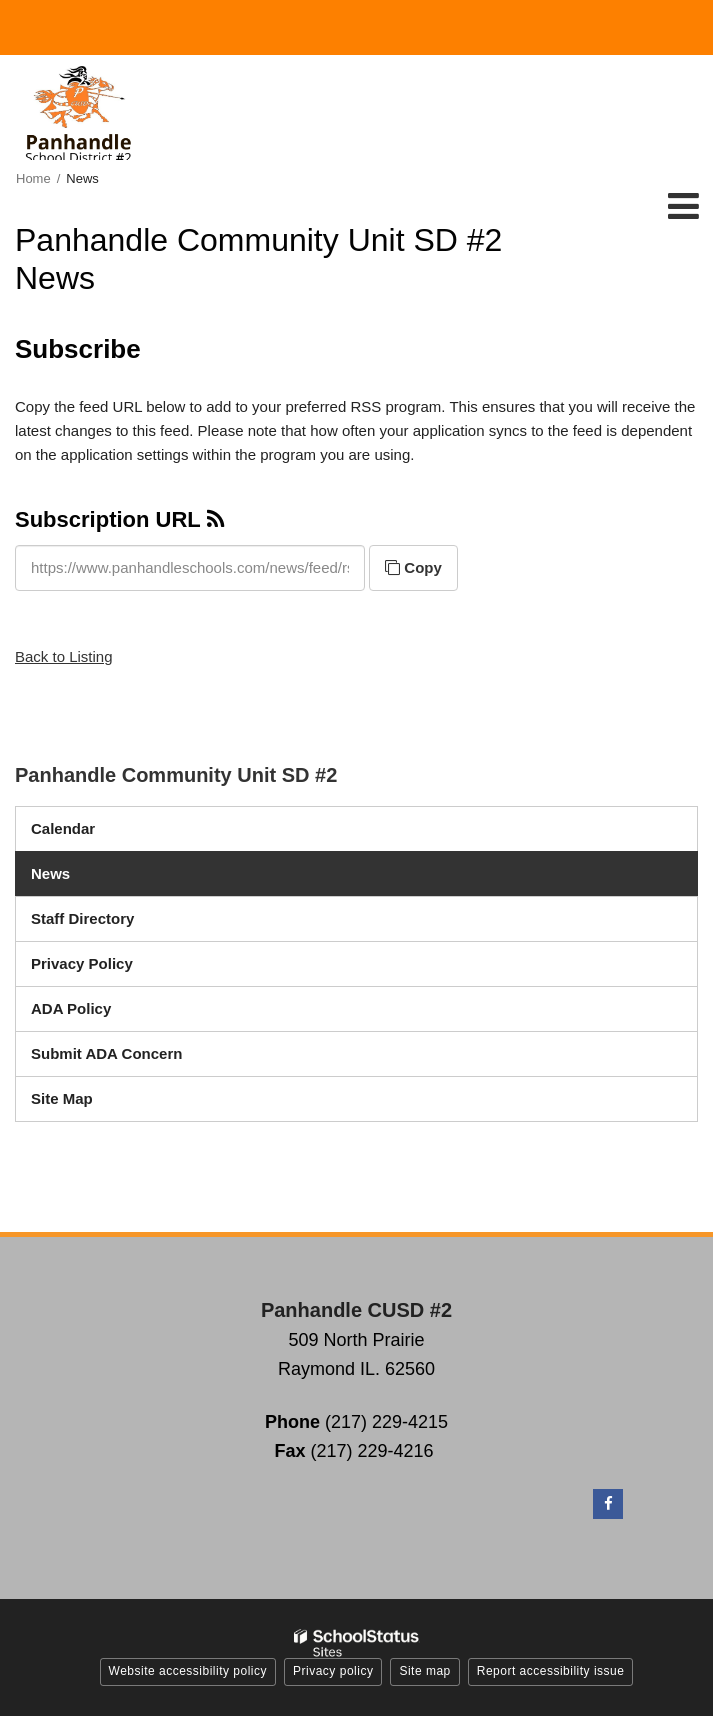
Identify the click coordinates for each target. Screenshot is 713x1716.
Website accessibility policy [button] (188, 1671)
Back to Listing (64, 656)
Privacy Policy (82, 963)
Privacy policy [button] (333, 1671)
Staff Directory (82, 918)
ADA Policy (71, 1008)
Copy (413, 567)
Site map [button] (424, 1671)
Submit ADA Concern (106, 1053)
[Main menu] (683, 205)
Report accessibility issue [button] (551, 1671)
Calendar (63, 828)
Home (33, 178)
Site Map (62, 1098)
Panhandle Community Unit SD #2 (176, 775)
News (50, 873)
